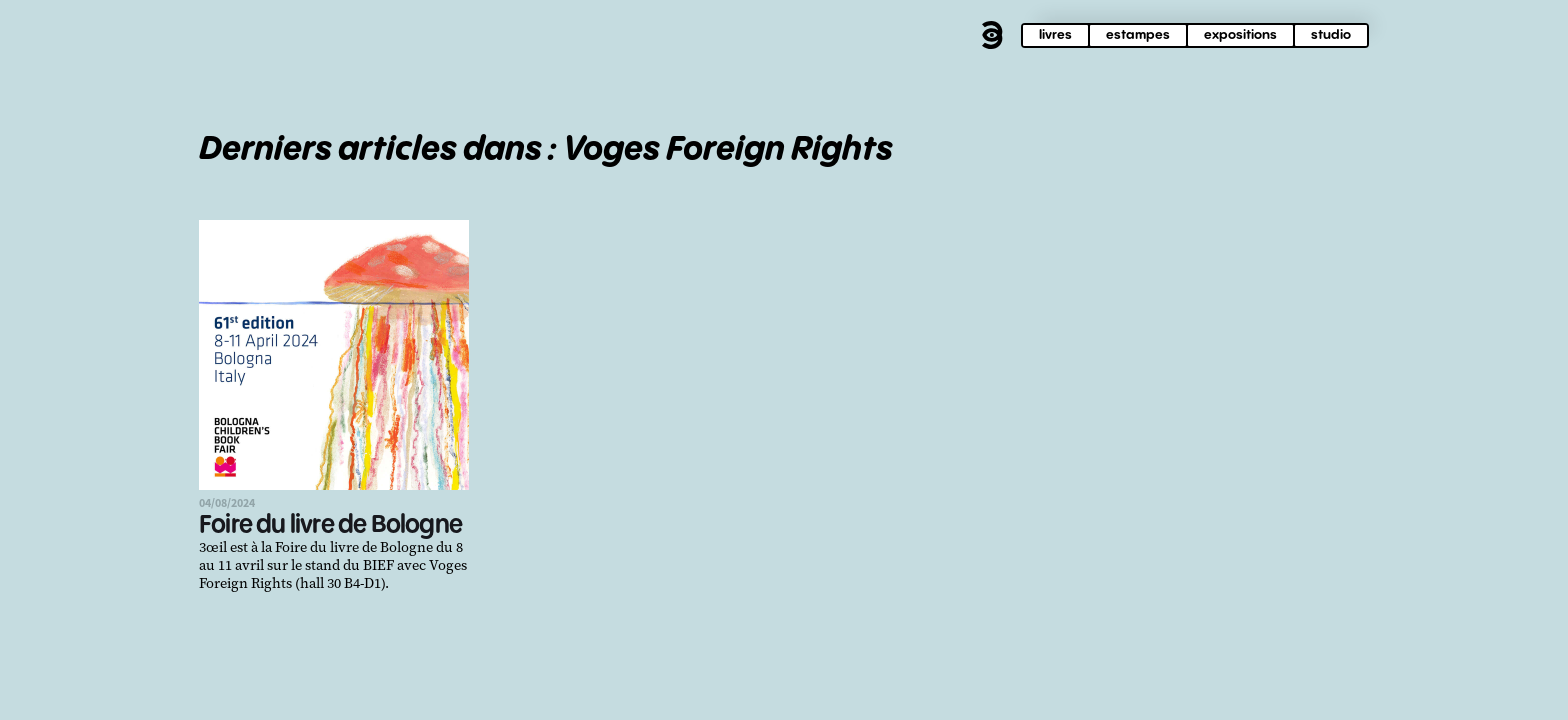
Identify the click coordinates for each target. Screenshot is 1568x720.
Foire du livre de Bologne (330, 525)
